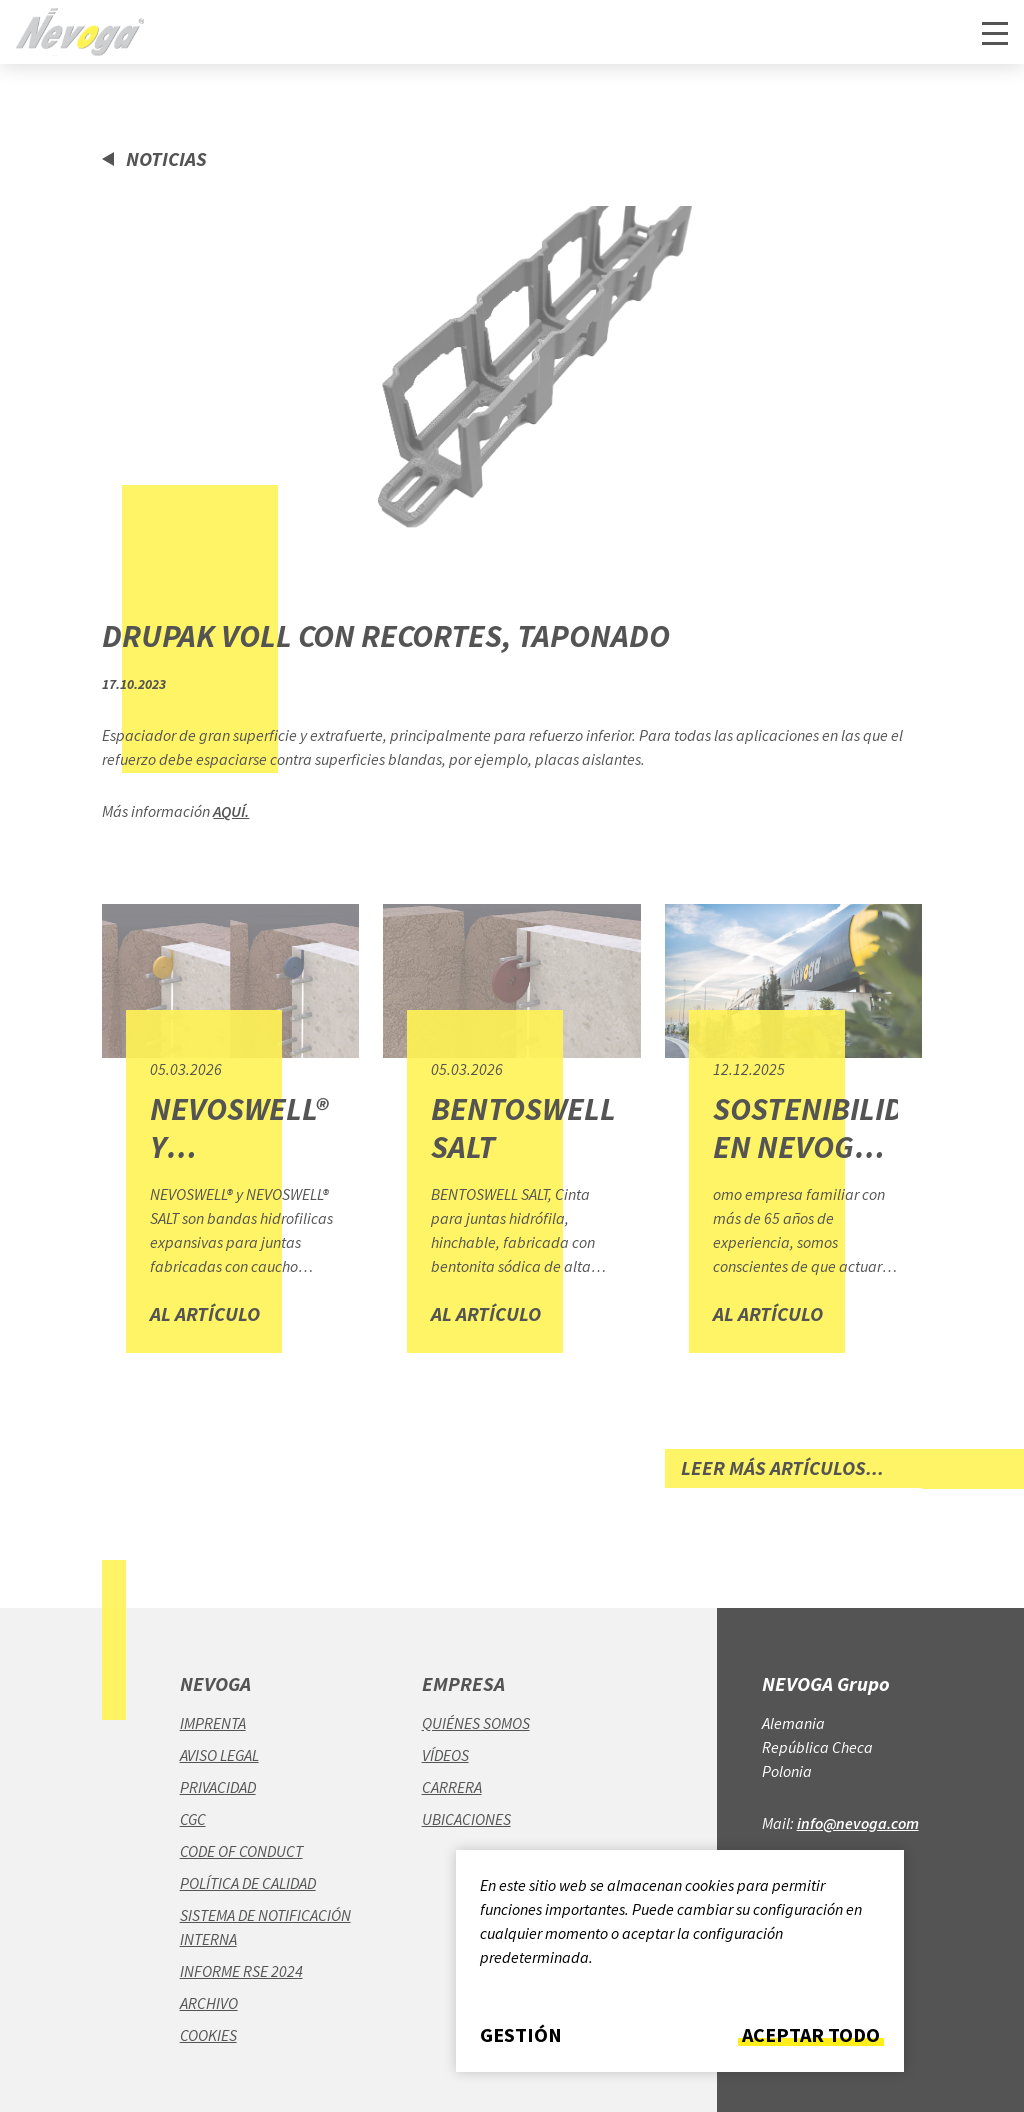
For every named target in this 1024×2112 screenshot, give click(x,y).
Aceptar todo (811, 2035)
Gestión (521, 2035)
